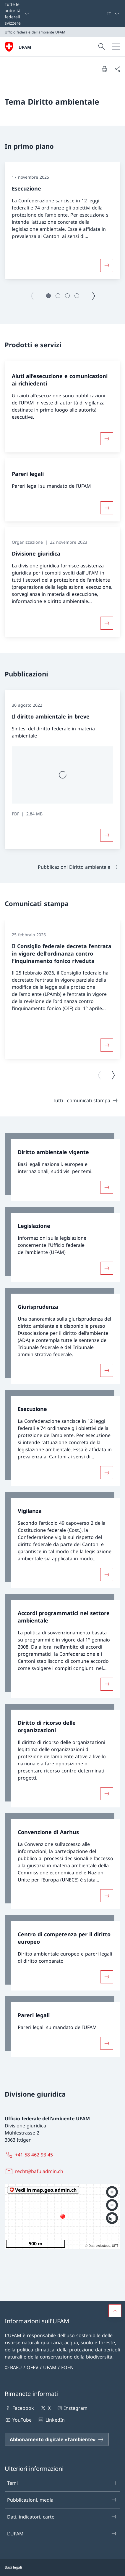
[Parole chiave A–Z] (104, 13)
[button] (48, 295)
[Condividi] (117, 69)
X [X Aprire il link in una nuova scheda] (45, 2408)
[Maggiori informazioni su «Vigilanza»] (106, 1574)
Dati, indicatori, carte (62, 2516)
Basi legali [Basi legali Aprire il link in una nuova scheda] (13, 2567)
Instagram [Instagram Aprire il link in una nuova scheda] (71, 2408)
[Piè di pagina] (62, 2567)
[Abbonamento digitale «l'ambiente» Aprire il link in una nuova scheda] (56, 2439)
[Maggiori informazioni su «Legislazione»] (106, 1268)
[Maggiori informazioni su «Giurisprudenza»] (106, 1370)
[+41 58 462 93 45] (30, 2154)
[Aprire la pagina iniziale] (18, 47)
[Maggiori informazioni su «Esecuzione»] (106, 265)
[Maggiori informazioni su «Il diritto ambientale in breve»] (106, 834)
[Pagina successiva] (93, 296)
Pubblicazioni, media (62, 2499)
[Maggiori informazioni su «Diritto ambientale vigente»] (106, 1187)
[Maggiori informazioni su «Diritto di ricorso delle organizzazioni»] (106, 1793)
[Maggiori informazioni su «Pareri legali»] (106, 507)
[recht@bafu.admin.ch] (35, 2171)
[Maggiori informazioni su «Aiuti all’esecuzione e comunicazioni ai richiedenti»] (106, 438)
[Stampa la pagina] (104, 69)
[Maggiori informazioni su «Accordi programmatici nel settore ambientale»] (106, 1684)
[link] (62, 1167)
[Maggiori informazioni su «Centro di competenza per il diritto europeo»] (106, 1976)
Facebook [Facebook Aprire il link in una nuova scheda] (19, 2408)
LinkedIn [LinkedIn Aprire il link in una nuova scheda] (51, 2420)
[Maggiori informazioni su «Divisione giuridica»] (106, 623)
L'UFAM (62, 2533)
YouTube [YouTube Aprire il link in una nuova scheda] (18, 2420)
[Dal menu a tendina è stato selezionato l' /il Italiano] (113, 13)
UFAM (25, 47)
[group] (62, 220)
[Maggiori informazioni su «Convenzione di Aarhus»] (106, 1895)
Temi (62, 2483)
